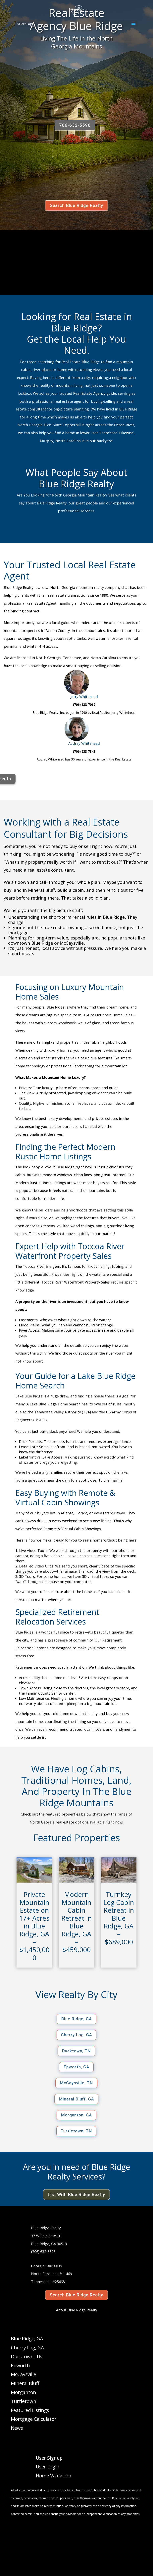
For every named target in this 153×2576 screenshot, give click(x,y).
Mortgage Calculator (33, 2419)
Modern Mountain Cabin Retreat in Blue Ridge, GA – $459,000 (76, 1922)
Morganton (23, 2392)
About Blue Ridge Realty (76, 2310)
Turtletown (23, 2401)
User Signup (49, 2458)
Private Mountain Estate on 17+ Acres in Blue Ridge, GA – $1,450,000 (34, 1926)
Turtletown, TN (76, 2131)
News (17, 2428)
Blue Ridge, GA (76, 2018)
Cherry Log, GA (76, 2034)
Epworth (20, 2366)
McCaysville (23, 2374)
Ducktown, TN (76, 2051)
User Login (47, 2467)
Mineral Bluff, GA (76, 2099)
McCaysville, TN (76, 2083)
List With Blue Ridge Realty (76, 2194)
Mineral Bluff (25, 2383)
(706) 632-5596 (43, 2251)
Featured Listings (30, 2410)
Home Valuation (53, 2476)
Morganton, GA (76, 2115)
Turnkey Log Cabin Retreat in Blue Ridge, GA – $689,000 (118, 1918)
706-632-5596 (75, 125)
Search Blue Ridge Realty (76, 205)
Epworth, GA (76, 2067)
